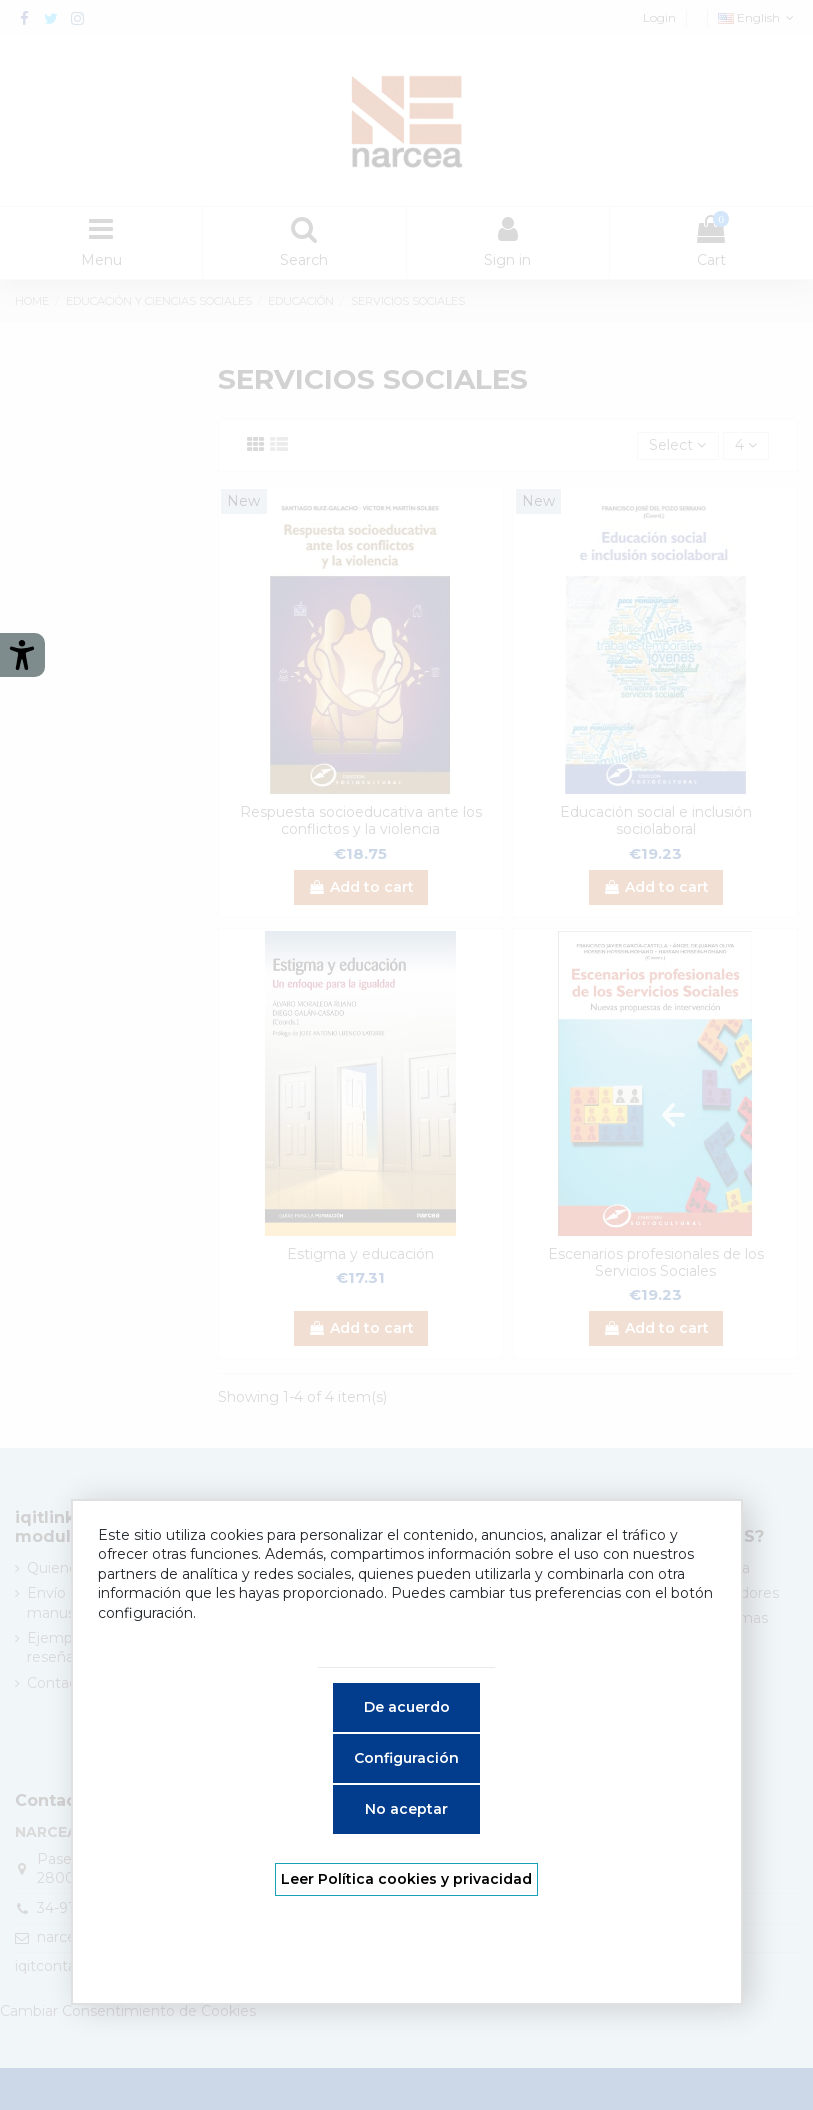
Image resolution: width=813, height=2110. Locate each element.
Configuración (406, 1758)
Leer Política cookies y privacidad (406, 1879)
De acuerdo (407, 1707)
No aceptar (406, 1809)
